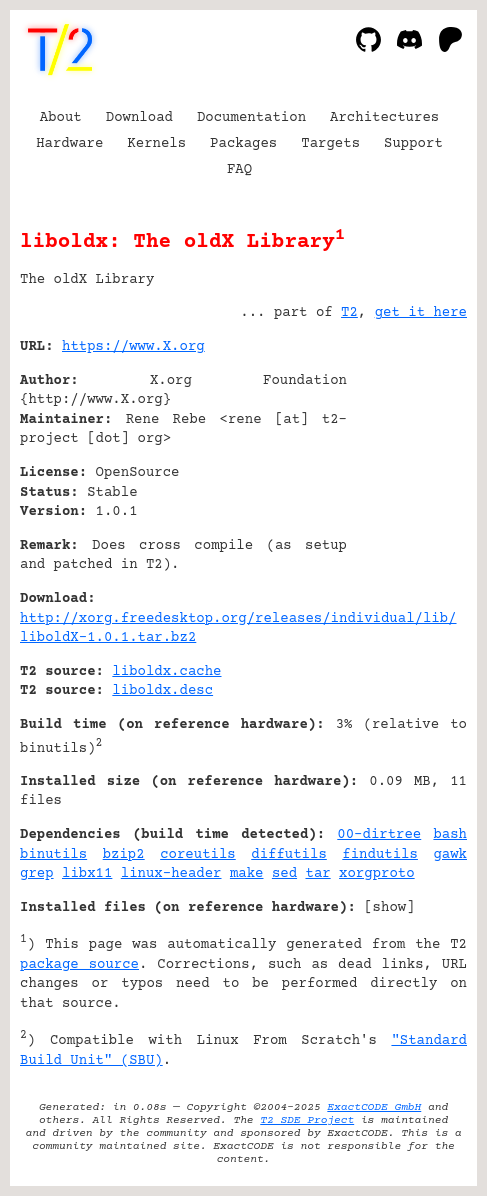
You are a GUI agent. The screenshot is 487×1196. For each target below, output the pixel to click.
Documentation (251, 118)
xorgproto (377, 874)
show (390, 908)
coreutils (198, 855)
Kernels (156, 144)
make (247, 874)
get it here (421, 313)
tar (317, 874)
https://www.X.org (133, 347)
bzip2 (124, 855)
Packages (243, 144)
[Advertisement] (407, 468)
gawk (450, 855)
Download (139, 118)
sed (284, 874)
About (61, 118)
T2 (349, 313)
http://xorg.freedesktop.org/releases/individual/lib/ (238, 619)
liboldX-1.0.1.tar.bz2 (108, 638)
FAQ (239, 170)
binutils (53, 855)
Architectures (384, 118)
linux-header (171, 874)
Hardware (69, 144)
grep (37, 874)
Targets (330, 144)
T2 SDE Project (307, 1120)
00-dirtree (379, 835)
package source (79, 965)
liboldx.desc (162, 691)
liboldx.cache (166, 672)
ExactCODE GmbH (374, 1107)
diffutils (289, 855)
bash (450, 835)
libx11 (87, 874)
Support (413, 144)
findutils (380, 855)
